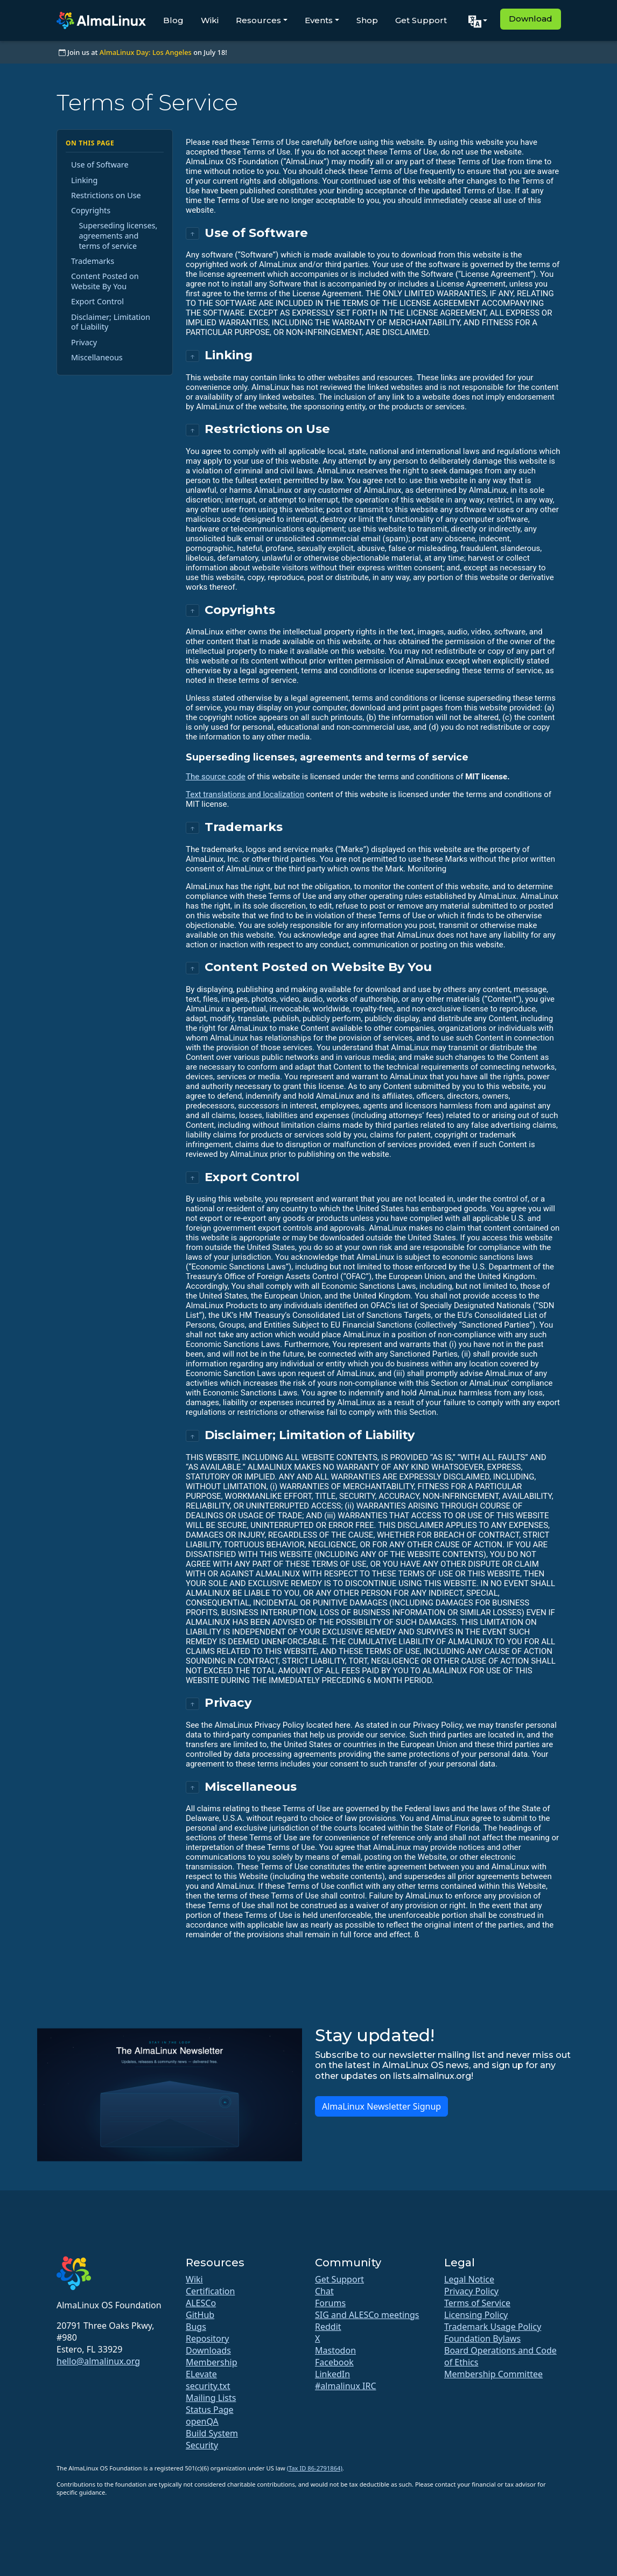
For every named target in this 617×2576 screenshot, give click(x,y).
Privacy (84, 342)
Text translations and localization (245, 794)
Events (319, 20)
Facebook (334, 2362)
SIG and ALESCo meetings (367, 2315)
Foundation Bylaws (482, 2338)
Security (202, 2445)
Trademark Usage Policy (492, 2327)
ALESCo (201, 2303)
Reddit (328, 2327)
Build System (212, 2433)
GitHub (200, 2315)
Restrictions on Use (106, 195)
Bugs (196, 2327)
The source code (216, 776)
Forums (330, 2303)
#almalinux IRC (345, 2386)
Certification (210, 2291)
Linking (84, 180)
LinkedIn (332, 2374)
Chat (324, 2291)
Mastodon (335, 2350)
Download (530, 18)
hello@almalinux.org (98, 2361)
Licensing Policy (476, 2315)
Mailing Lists (211, 2398)
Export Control (97, 301)
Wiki (210, 20)
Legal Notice (469, 2279)
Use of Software (100, 164)
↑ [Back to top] (192, 233)
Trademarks (92, 261)
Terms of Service (477, 2303)
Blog (173, 20)
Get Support (421, 20)
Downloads (208, 2350)
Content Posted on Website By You (105, 281)
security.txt (208, 2386)
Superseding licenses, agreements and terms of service (118, 235)
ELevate (201, 2374)
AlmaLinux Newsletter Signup (381, 2106)
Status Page (210, 2410)
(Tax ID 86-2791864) (314, 2468)
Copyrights (90, 210)
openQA (202, 2421)
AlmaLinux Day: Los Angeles (146, 52)
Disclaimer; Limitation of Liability (110, 322)
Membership (211, 2362)
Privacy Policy (471, 2291)
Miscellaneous (97, 357)
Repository (207, 2338)
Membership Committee (493, 2374)
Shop (367, 20)
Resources (258, 20)
